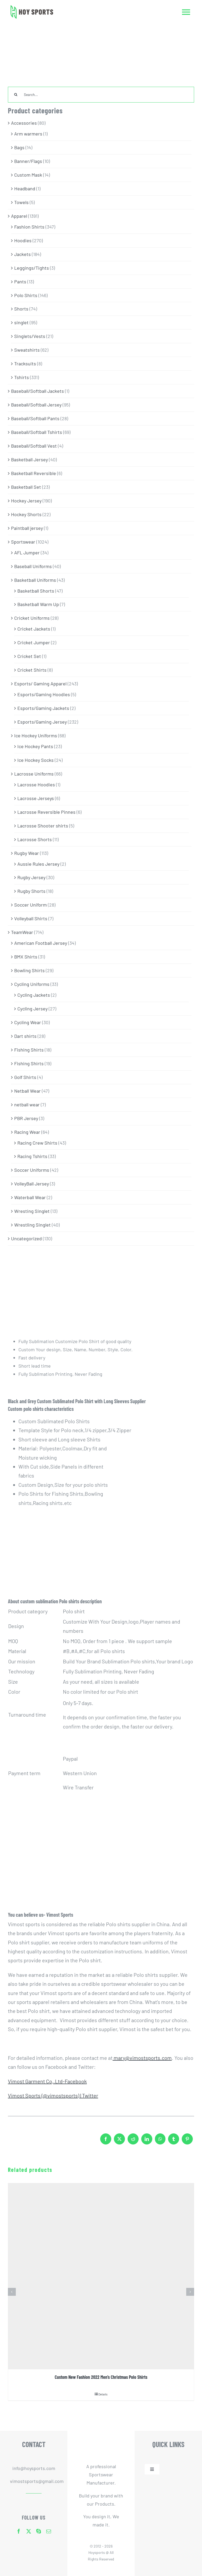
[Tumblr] (173, 2141)
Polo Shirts (25, 295)
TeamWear (22, 932)
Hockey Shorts (26, 514)
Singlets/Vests (29, 336)
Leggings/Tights (31, 268)
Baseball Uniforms (33, 566)
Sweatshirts (27, 350)
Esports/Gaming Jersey (42, 722)
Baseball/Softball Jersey (36, 405)
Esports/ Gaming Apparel (40, 683)
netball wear (27, 1104)
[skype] (38, 2531)
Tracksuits (25, 363)
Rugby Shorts (31, 891)
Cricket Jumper (33, 642)
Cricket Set (29, 656)
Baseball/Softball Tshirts (36, 432)
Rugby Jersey (31, 877)
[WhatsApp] (160, 2141)
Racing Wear (27, 1132)
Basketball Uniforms (35, 580)
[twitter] (28, 2531)
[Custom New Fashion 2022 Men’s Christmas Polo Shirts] (101, 2276)
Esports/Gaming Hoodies (43, 694)
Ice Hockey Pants (35, 746)
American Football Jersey (40, 943)
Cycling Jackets (33, 995)
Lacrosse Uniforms (34, 774)
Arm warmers (28, 134)
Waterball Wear (30, 1197)
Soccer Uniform (30, 905)
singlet (21, 322)
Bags (19, 147)
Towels (21, 202)
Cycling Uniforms (31, 984)
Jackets (22, 254)
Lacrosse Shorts (34, 839)
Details (103, 2394)
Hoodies (23, 240)
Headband (24, 188)
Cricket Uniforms (32, 618)
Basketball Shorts (35, 591)
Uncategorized (26, 1238)
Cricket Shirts (32, 670)
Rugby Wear (26, 853)
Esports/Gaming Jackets (43, 708)
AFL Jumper (27, 552)
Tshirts (21, 377)
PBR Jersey (26, 1118)
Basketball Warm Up (38, 604)
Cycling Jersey (32, 1008)
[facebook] (18, 2531)
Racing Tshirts (32, 1156)
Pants (20, 281)
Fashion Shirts (29, 227)
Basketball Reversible (33, 473)
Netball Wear (27, 1091)
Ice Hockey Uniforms (35, 735)
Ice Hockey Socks (35, 760)
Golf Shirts (25, 1077)
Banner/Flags (28, 161)
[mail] (48, 2531)
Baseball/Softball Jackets (37, 391)
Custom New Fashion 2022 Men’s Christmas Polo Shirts (101, 2377)
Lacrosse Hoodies (36, 784)
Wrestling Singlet (32, 1225)
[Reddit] (133, 2141)
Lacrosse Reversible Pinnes (46, 812)
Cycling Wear (27, 1022)
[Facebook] (106, 2141)
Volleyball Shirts (30, 918)
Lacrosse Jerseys (35, 798)
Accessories (24, 123)
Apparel (19, 216)
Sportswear (23, 542)
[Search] (16, 95)
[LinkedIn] (147, 2141)
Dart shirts (25, 1036)
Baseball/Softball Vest (34, 446)
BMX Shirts (25, 957)
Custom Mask (28, 175)
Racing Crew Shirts (37, 1143)
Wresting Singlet (32, 1211)
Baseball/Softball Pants (35, 418)
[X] (119, 2141)
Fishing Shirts (29, 1050)
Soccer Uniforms (31, 1170)
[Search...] (101, 95)
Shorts (21, 309)
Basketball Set (26, 487)
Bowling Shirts (29, 970)
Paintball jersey (27, 528)
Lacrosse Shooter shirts (42, 826)
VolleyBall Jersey (31, 1184)
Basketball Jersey (29, 459)
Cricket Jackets (33, 629)
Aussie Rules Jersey (38, 864)
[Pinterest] (187, 2141)
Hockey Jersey (26, 500)
